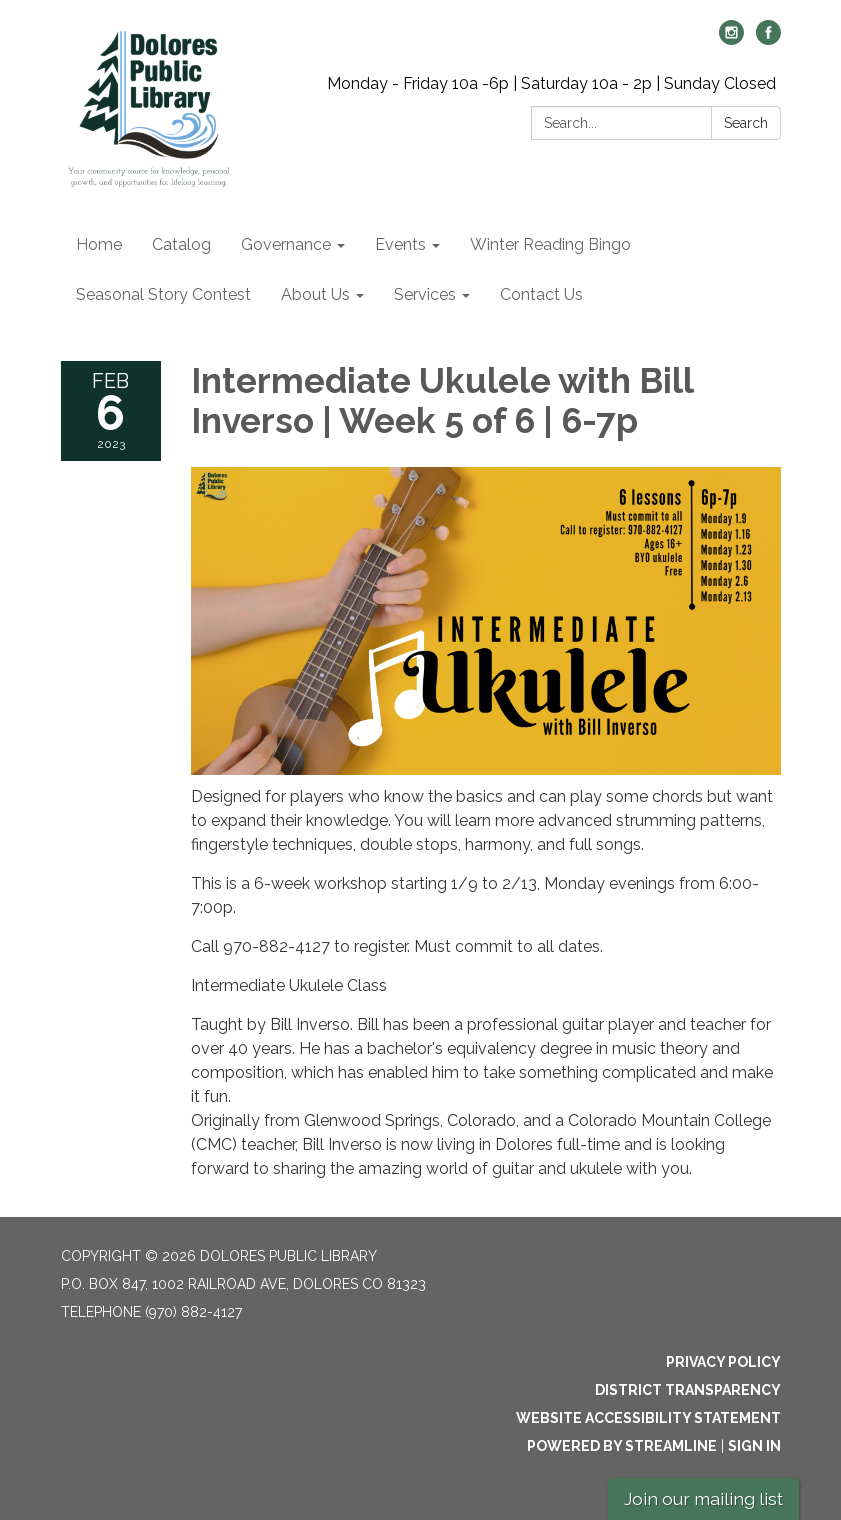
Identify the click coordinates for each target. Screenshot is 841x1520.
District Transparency (688, 1390)
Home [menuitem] (99, 244)
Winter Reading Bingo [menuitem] (550, 244)
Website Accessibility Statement (648, 1418)
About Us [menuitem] (315, 294)
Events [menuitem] (400, 244)
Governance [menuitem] (286, 244)
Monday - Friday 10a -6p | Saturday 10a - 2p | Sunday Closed (551, 83)
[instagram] (731, 39)
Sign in (754, 1446)
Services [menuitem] (425, 294)
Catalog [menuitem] (181, 244)
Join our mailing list (703, 1498)
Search (746, 123)
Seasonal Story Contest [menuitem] (163, 294)
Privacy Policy (723, 1362)
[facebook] (768, 39)
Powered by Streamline (622, 1446)
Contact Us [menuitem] (541, 294)
